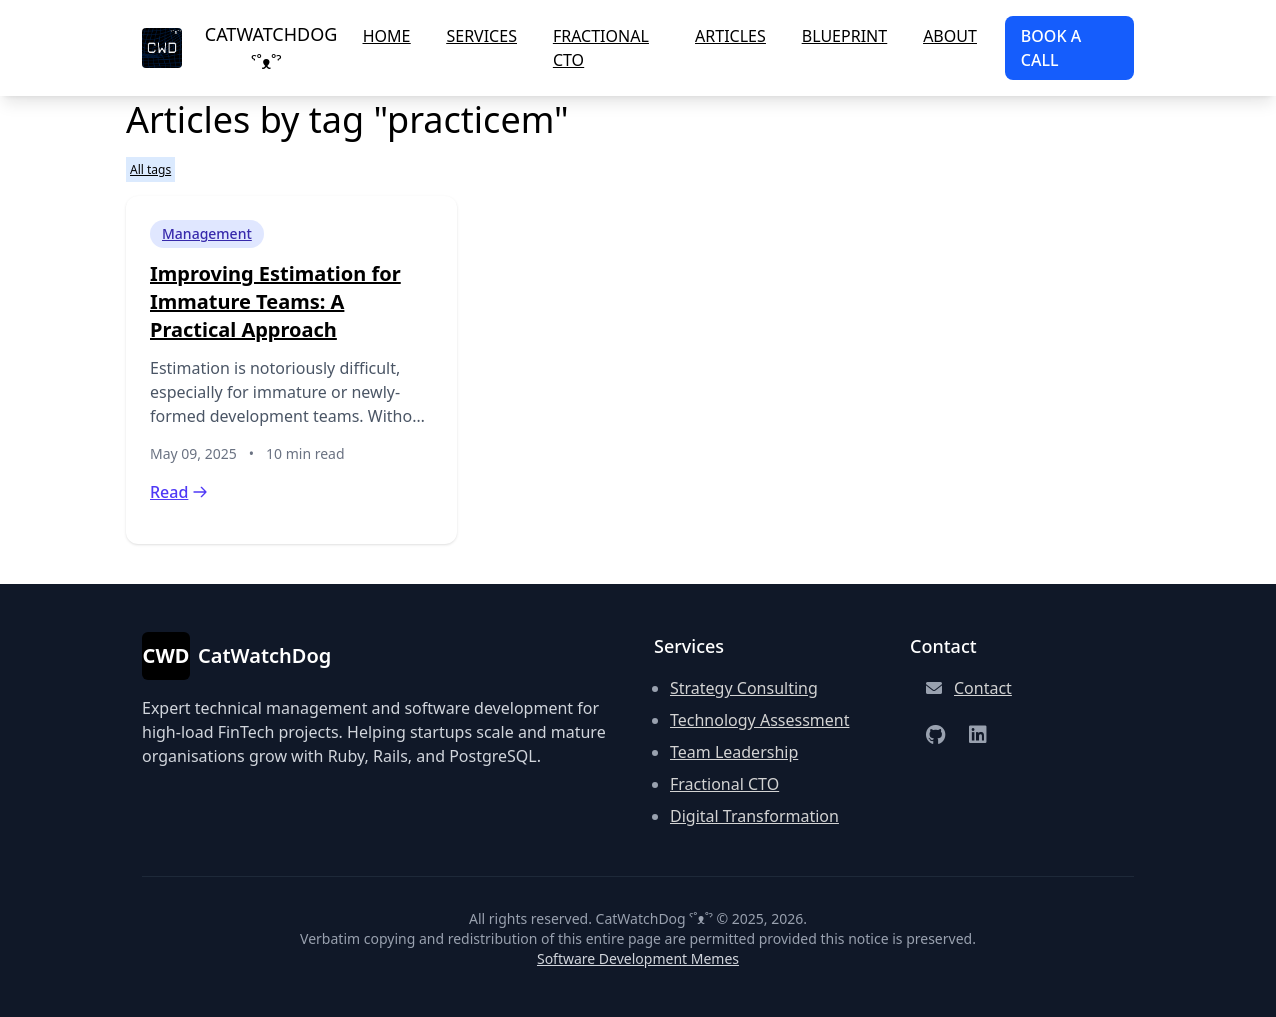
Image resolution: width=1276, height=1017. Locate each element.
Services (481, 36)
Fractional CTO (601, 48)
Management (207, 233)
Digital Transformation (754, 816)
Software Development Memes (638, 958)
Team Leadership (734, 752)
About (950, 36)
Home (387, 36)
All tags (150, 169)
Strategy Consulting (744, 688)
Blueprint (844, 36)
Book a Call (1051, 48)
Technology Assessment (759, 720)
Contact (983, 688)
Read (179, 492)
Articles (730, 36)
